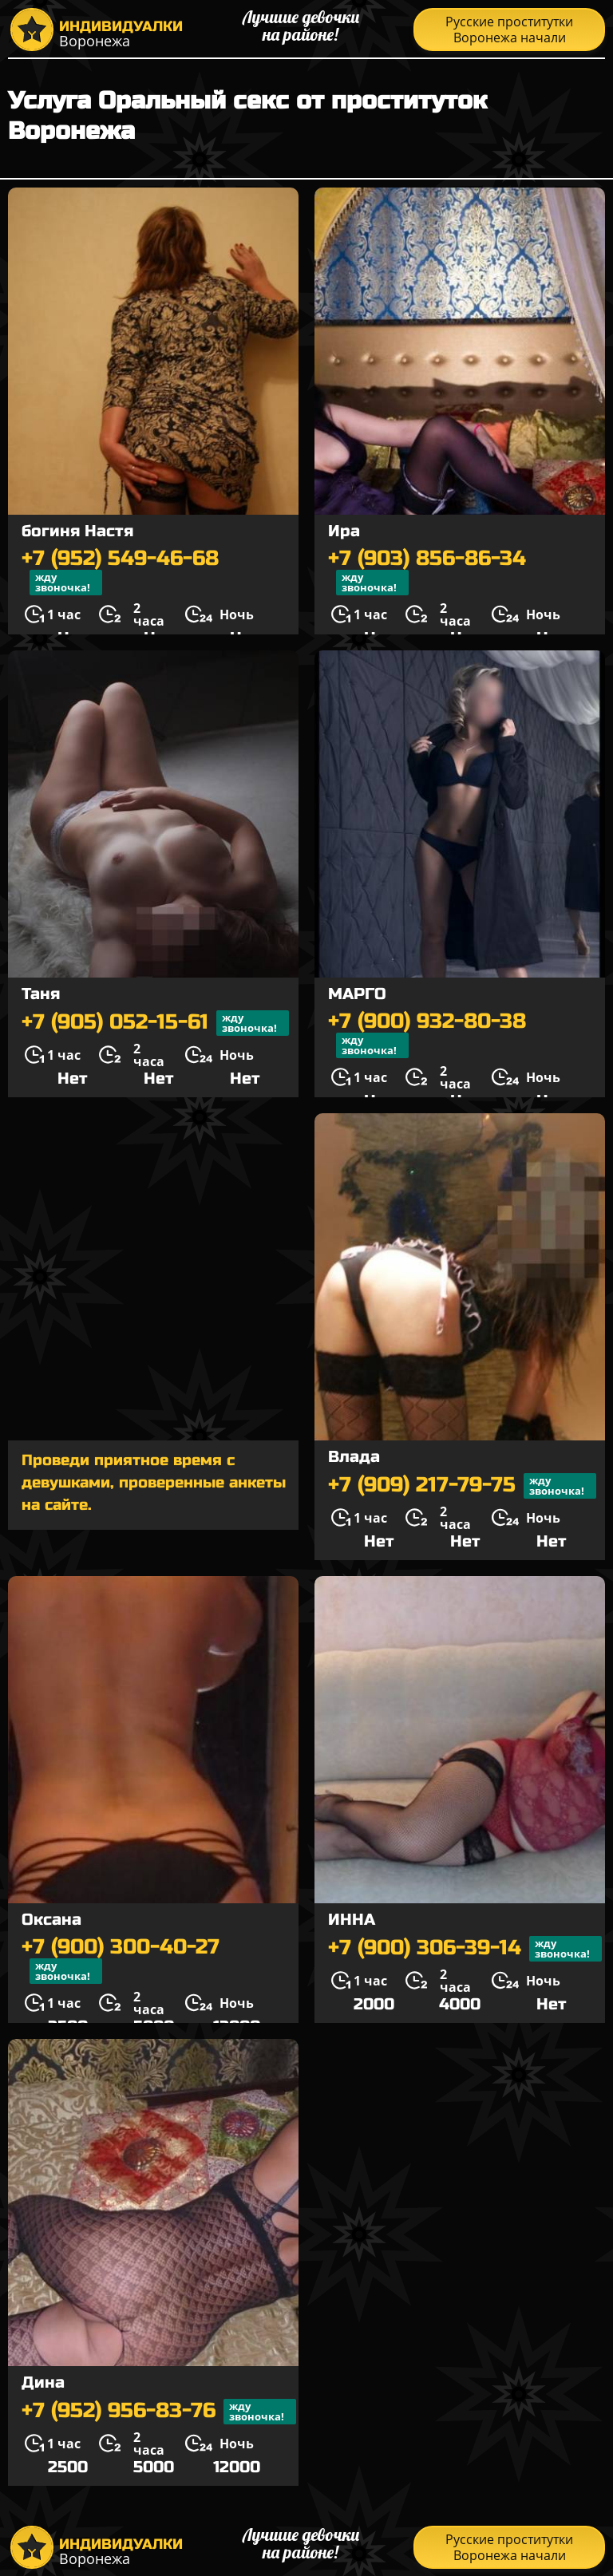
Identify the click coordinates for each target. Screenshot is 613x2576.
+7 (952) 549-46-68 (120, 571)
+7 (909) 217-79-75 (462, 1486)
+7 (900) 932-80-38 (427, 1034)
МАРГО (357, 994)
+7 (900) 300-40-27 (120, 1960)
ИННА (351, 1920)
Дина (43, 2382)
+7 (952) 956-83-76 (159, 2411)
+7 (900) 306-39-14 (465, 1949)
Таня (41, 994)
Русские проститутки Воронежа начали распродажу (509, 32)
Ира (344, 531)
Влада (354, 1457)
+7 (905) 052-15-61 (155, 1023)
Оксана (51, 1920)
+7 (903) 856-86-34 (427, 571)
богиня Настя (77, 531)
